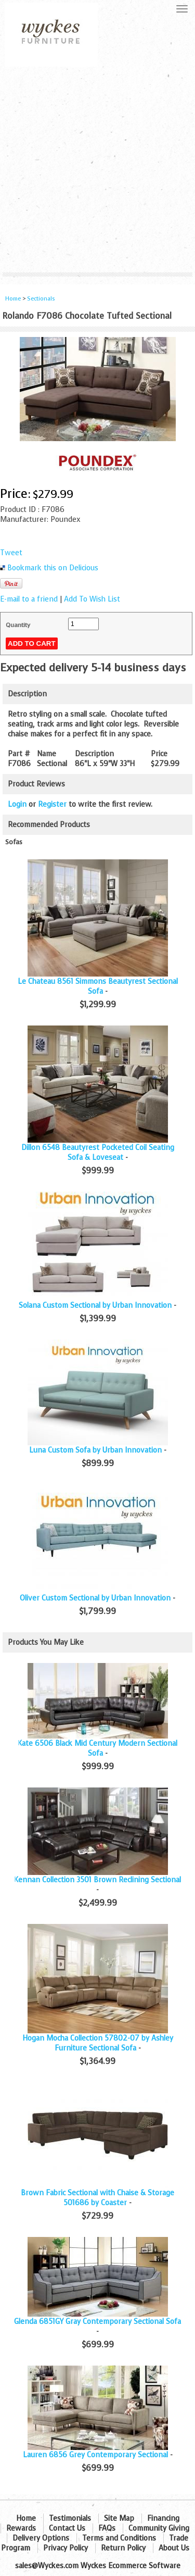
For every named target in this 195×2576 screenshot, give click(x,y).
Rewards (21, 2528)
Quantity (18, 625)
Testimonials (70, 2518)
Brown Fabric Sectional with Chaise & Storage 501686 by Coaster (97, 2198)
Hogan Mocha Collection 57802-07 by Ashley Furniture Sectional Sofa (97, 2043)
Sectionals (41, 299)
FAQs (106, 2528)
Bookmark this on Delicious (52, 568)
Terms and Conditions (119, 2538)
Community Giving (158, 2528)
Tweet (11, 553)
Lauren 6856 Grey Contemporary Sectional (95, 2455)
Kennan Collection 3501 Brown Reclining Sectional (97, 1880)
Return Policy (123, 2548)
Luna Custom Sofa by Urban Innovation (95, 1450)
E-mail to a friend (29, 599)
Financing (163, 2518)
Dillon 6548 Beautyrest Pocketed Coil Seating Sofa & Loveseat (97, 1152)
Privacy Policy (65, 2548)
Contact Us (67, 2528)
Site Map (119, 2518)
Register (52, 804)
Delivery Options (40, 2538)
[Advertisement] (97, 169)
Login (17, 804)
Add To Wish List (92, 599)
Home (13, 299)
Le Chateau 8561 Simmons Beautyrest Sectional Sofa (98, 986)
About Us (174, 2548)
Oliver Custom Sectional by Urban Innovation (95, 1598)
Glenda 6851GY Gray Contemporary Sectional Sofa (97, 2322)
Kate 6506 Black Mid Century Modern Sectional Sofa (97, 1748)
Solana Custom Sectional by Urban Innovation (95, 1305)
